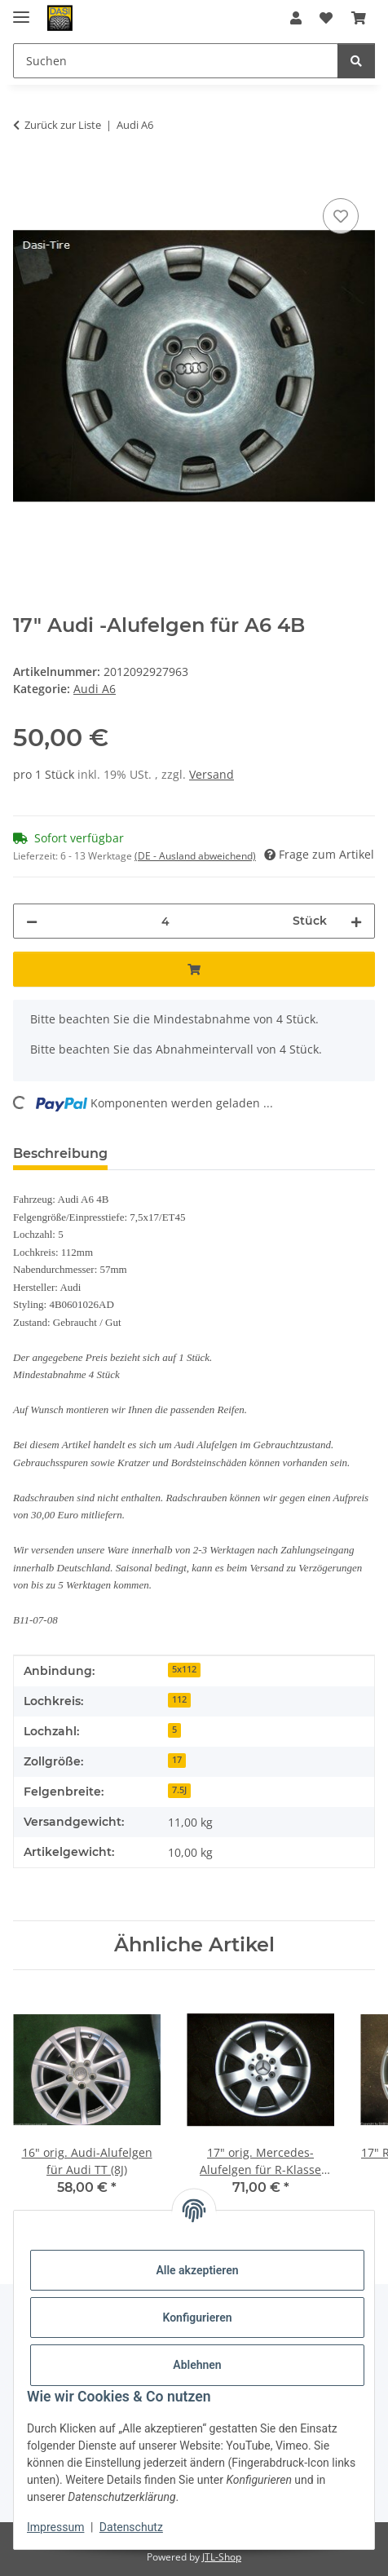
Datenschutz (131, 2527)
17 (177, 1759)
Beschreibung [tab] (60, 1153)
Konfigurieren (196, 2317)
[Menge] (165, 921)
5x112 (184, 1669)
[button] (296, 18)
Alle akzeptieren (197, 2270)
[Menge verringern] (32, 921)
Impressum (55, 2527)
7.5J (179, 1790)
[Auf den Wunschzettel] (341, 216)
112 (179, 1699)
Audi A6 (94, 688)
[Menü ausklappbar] (21, 10)
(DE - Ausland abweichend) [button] (195, 856)
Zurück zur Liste (62, 124)
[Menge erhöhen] (356, 921)
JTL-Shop (221, 2557)
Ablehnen (197, 2364)
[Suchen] (356, 60)
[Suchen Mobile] (175, 60)
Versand (211, 774)
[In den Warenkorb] (26, 176)
